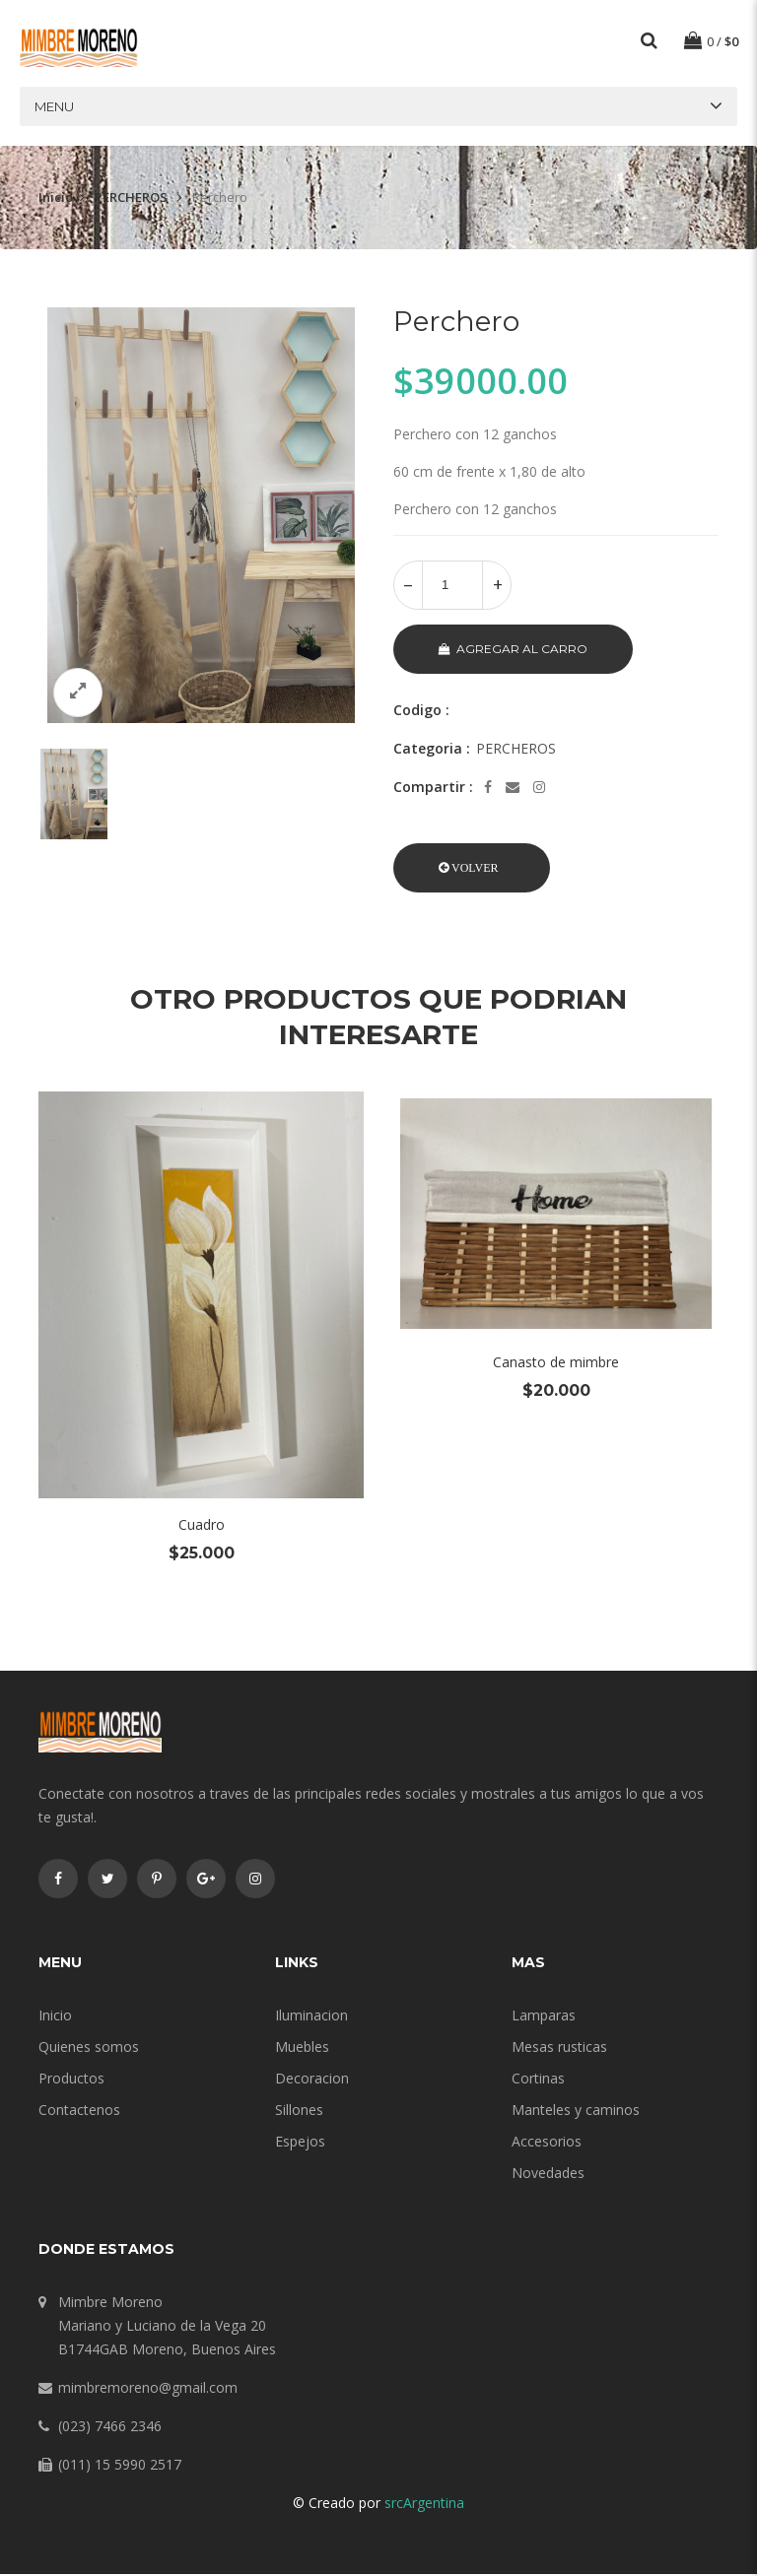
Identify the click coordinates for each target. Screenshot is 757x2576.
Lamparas (544, 2017)
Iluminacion (311, 2017)
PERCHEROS (133, 199)
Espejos (300, 2143)
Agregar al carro (513, 650)
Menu (54, 108)
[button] (471, 869)
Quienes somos (88, 2048)
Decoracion (312, 2080)
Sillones (299, 2111)
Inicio (55, 199)
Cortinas (538, 2080)
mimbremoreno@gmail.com (148, 2389)
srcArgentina (424, 2504)
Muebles (302, 2048)
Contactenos (79, 2111)
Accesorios (547, 2143)
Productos (71, 2080)
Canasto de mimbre (556, 1363)
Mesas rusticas (559, 2048)
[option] (201, 517)
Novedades (548, 2174)
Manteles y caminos (576, 2111)
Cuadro (201, 1526)
